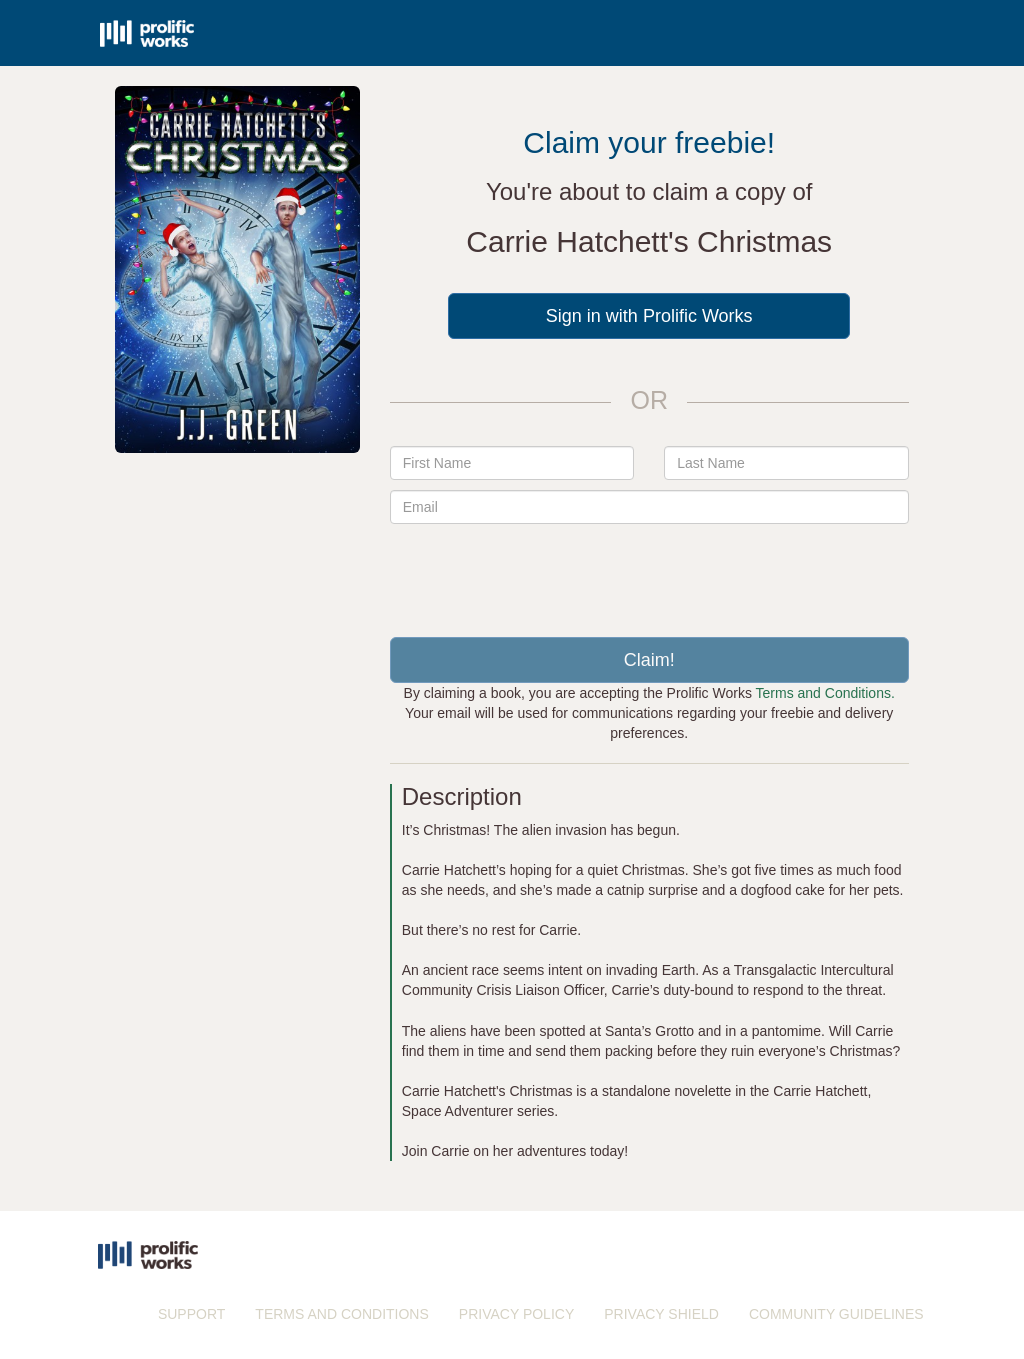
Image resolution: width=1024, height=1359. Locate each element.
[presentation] (649, 573)
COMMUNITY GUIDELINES (836, 1314)
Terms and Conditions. (825, 693)
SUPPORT (191, 1314)
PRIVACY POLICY (516, 1314)
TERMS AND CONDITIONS (341, 1314)
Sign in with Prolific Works (649, 316)
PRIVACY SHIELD (661, 1314)
